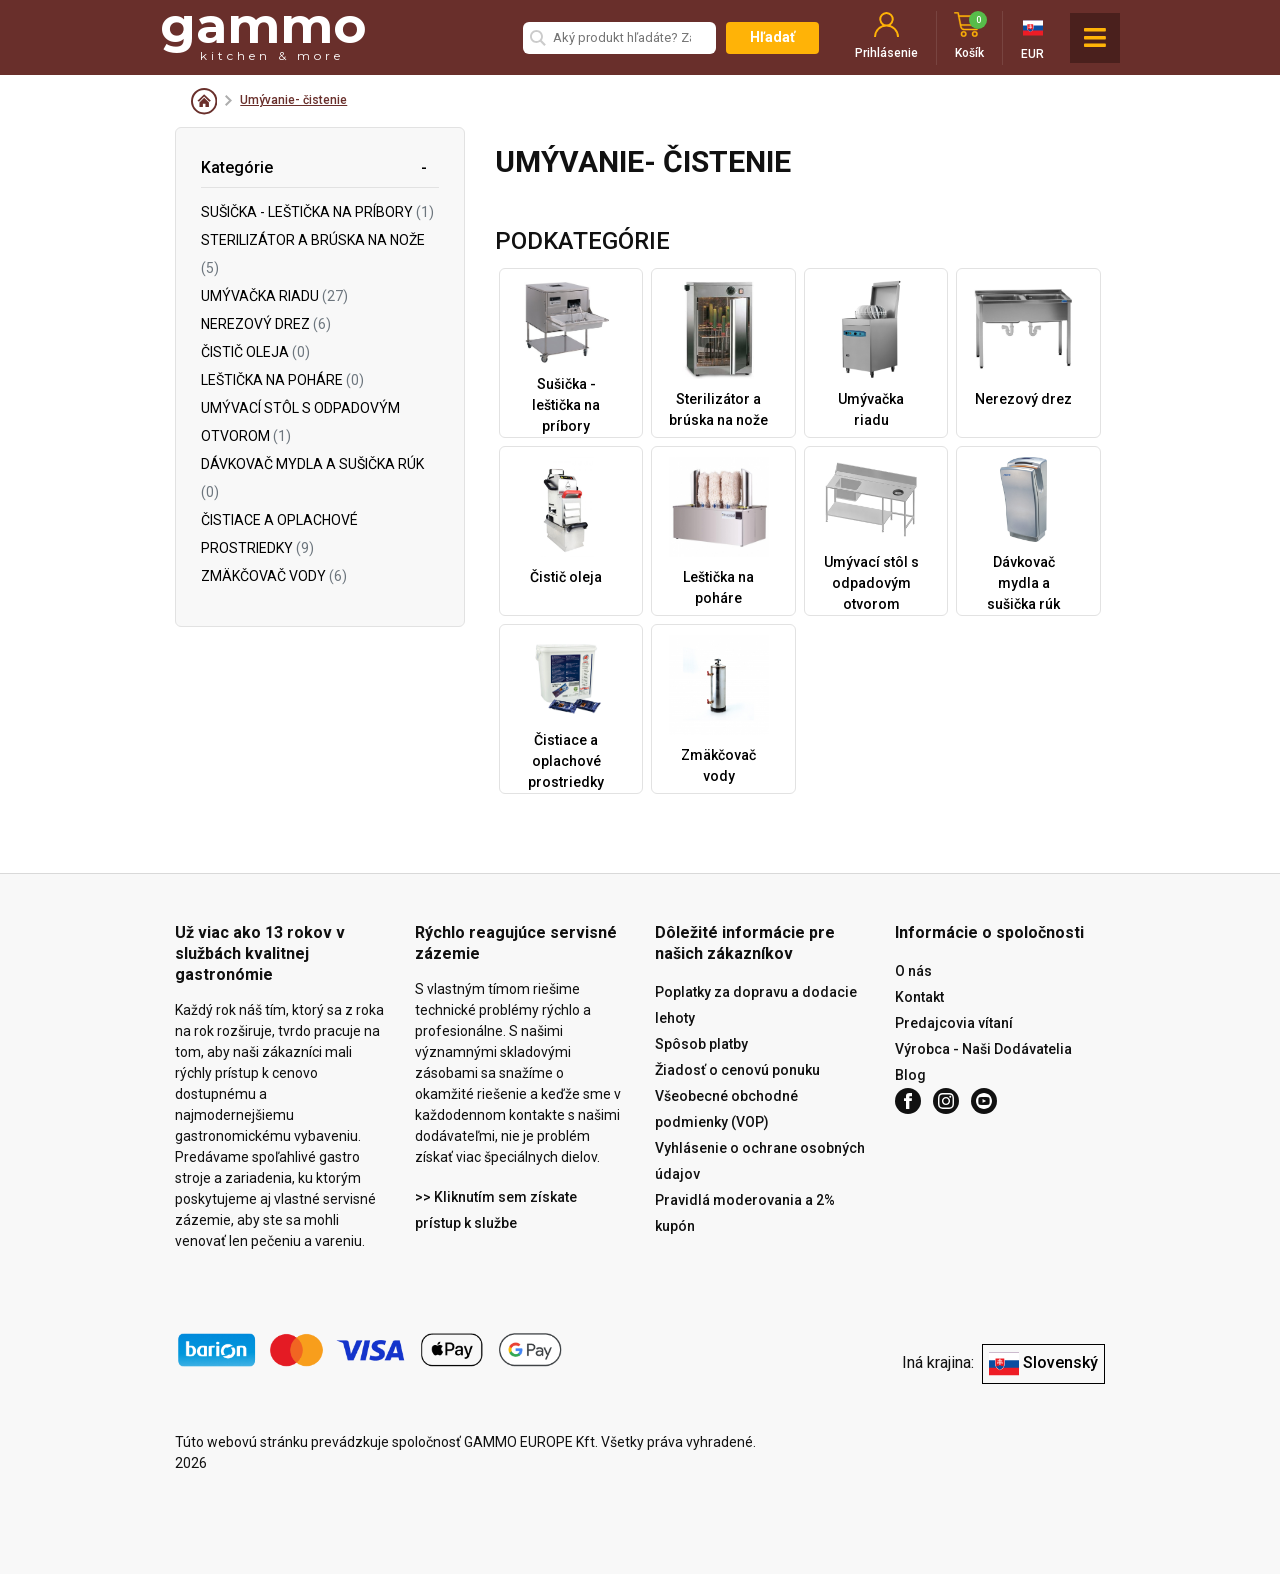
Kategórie (237, 167)
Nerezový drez (266, 324)
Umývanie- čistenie (293, 100)
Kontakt (919, 997)
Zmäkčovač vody (274, 576)
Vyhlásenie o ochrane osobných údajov (760, 1161)
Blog (910, 1075)
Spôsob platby (701, 1044)
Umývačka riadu (274, 296)
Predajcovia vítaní (954, 1023)
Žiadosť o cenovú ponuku (737, 1070)
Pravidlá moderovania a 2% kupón (745, 1213)
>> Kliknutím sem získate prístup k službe (496, 1210)
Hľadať (772, 37)
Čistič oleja (255, 352)
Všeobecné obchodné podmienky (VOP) (726, 1109)
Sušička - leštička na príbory (317, 212)
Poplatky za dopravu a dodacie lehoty (756, 1005)
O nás (913, 971)
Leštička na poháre (282, 380)
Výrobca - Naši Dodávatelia (983, 1049)
